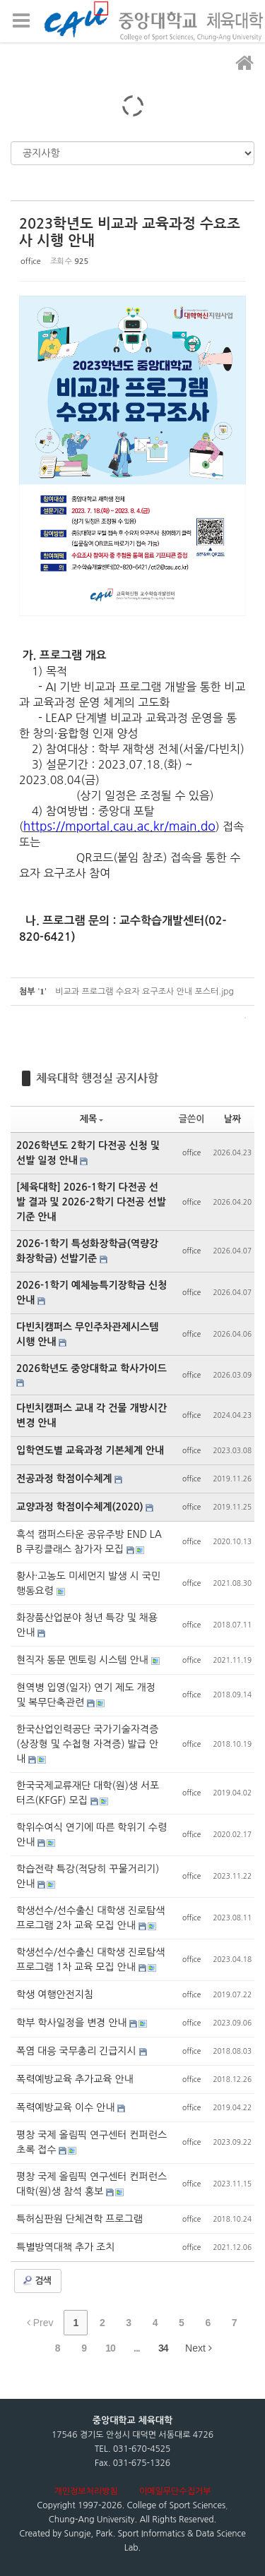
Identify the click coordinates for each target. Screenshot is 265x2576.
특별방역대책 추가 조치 (65, 2247)
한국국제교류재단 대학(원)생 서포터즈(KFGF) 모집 (87, 1793)
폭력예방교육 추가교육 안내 (75, 2079)
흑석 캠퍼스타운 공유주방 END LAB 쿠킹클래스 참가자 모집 (89, 1541)
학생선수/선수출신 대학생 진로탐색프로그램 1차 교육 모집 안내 (90, 1959)
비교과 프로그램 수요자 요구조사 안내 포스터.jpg (144, 991)
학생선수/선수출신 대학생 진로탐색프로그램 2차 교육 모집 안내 (90, 1918)
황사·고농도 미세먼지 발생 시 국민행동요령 (88, 1583)
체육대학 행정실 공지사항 (97, 1078)
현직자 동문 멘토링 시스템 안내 (83, 1660)
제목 (91, 1119)
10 (110, 2348)
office (30, 261)
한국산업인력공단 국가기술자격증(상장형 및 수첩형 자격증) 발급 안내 (87, 1744)
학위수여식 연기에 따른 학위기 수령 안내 (91, 1834)
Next (198, 2348)
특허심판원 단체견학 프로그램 (79, 2219)
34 (163, 2348)
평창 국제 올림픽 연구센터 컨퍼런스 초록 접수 (91, 2142)
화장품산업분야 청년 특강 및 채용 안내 (87, 1625)
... (137, 2348)
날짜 (232, 1119)
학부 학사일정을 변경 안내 (72, 2023)
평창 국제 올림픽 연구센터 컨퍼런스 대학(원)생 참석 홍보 (91, 2184)
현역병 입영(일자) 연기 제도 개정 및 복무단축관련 (85, 1695)
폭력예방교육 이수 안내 (66, 2107)
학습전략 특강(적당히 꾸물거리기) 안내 (87, 1876)
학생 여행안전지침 (54, 1994)
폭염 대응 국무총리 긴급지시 (77, 2051)
